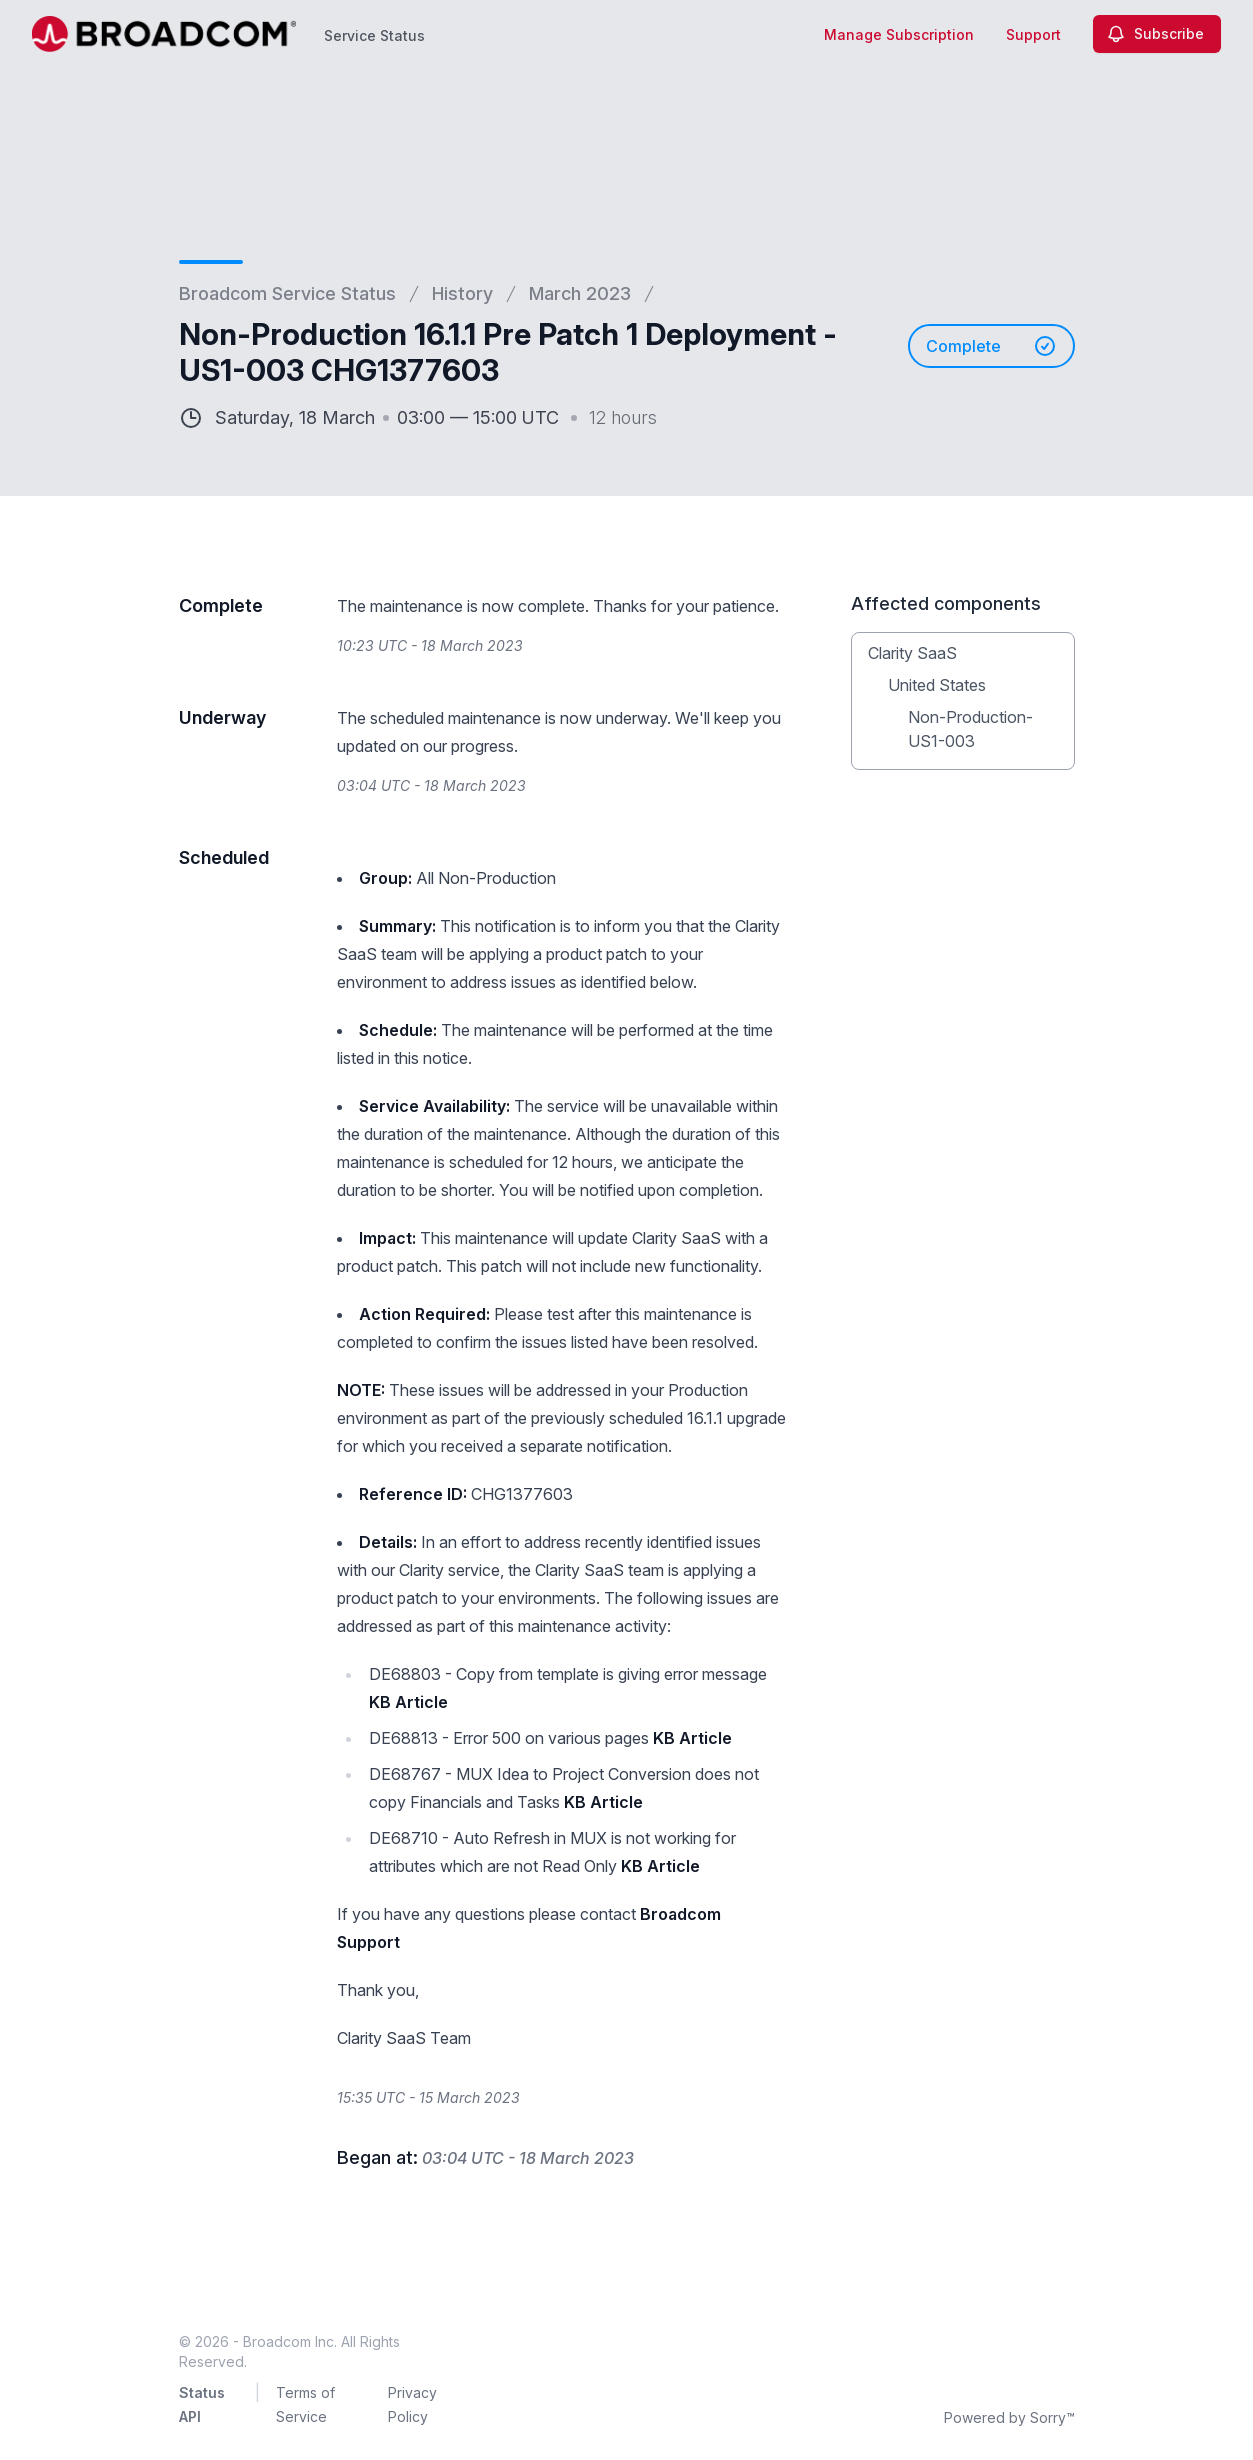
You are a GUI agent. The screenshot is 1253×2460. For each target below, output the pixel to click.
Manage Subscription (899, 34)
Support (1033, 34)
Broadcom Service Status (287, 293)
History (462, 293)
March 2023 (580, 293)
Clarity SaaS (912, 653)
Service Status (374, 35)
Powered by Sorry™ (1009, 2417)
